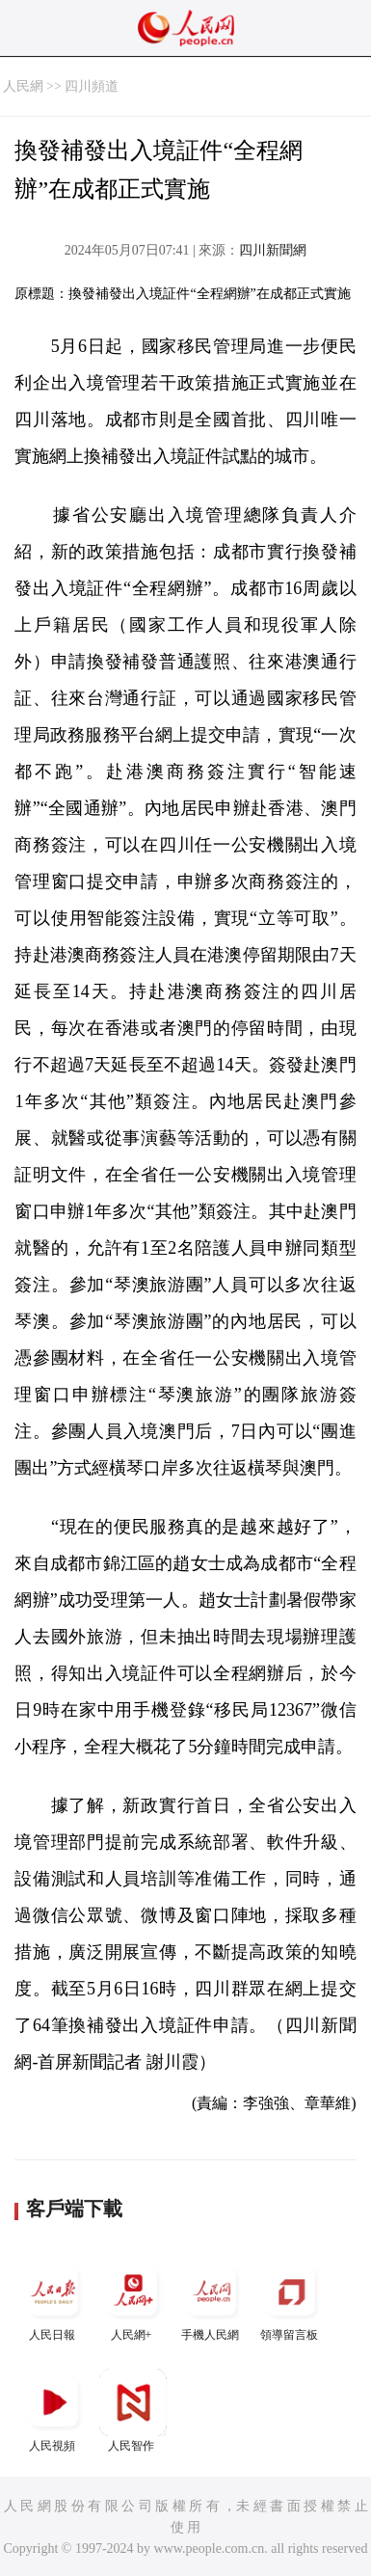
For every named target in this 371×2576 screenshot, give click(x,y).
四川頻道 (92, 86)
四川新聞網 (272, 250)
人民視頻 (54, 2411)
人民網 (23, 86)
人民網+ (133, 2300)
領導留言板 (291, 2300)
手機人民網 (212, 2300)
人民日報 (54, 2300)
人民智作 (133, 2411)
